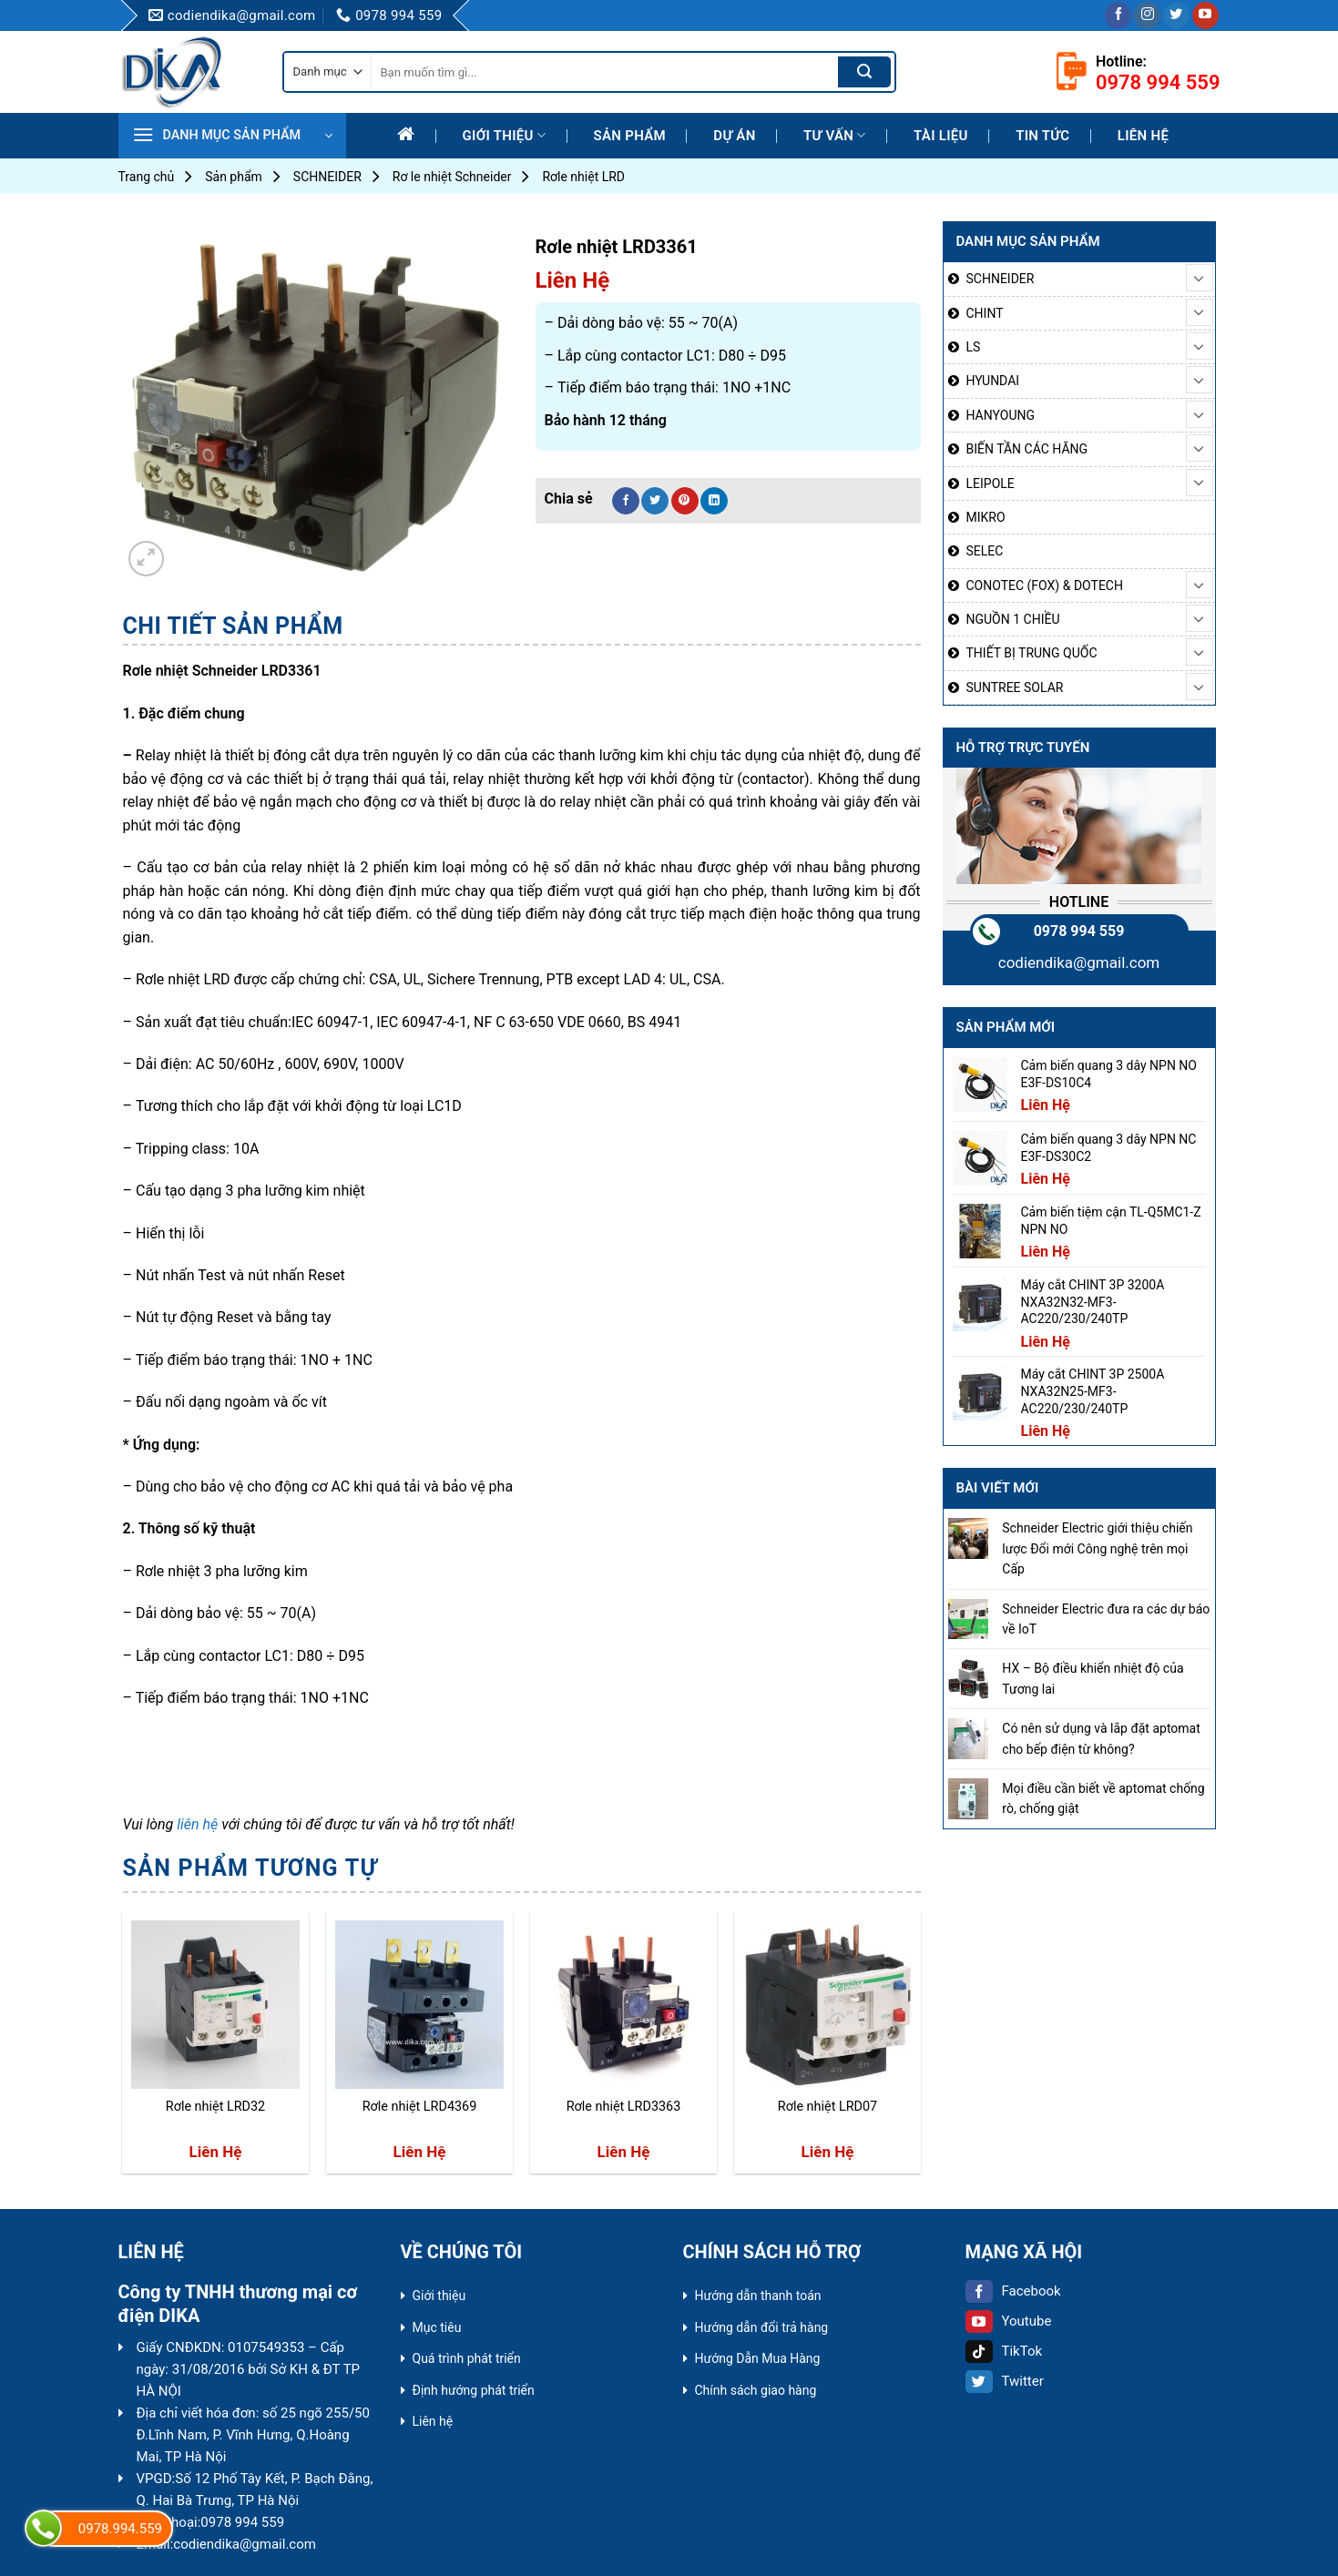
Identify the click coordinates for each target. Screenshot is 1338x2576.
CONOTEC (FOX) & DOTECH (1044, 585)
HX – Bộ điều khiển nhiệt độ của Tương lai (1092, 1678)
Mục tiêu (437, 2327)
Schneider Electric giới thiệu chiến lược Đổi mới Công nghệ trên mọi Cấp (1097, 1548)
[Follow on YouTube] (1205, 15)
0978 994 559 (1079, 931)
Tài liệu (941, 135)
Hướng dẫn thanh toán (758, 2295)
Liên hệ (1143, 135)
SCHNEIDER (327, 176)
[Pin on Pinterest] (685, 500)
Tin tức (1042, 135)
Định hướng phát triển (474, 2390)
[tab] (233, 626)
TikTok (1004, 2351)
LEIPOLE (990, 483)
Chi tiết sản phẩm (233, 626)
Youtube (1008, 2321)
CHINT (985, 313)
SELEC (985, 551)
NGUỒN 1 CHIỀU (1013, 619)
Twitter (1004, 2381)
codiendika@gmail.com (1079, 962)
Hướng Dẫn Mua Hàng (758, 2358)
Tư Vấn (834, 135)
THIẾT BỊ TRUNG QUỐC (1032, 653)
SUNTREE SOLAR (1015, 687)
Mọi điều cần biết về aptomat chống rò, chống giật (1103, 1798)
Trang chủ (146, 176)
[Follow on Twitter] (1176, 15)
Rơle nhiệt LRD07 (827, 2106)
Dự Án (734, 135)
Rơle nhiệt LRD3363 (624, 2106)
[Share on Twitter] (655, 500)
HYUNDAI (993, 380)
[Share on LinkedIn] (714, 500)
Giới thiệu (504, 135)
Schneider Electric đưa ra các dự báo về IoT (1106, 1619)
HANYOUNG (1000, 415)
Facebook (1013, 2291)
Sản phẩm (630, 135)
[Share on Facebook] (625, 500)
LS (973, 347)
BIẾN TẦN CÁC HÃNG (1027, 449)
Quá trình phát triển (467, 2358)
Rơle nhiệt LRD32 (215, 2106)
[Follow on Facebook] (1118, 15)
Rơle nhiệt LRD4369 (420, 2106)
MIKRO (986, 517)
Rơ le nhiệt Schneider (452, 176)
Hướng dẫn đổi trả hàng (762, 2327)
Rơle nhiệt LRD (583, 176)
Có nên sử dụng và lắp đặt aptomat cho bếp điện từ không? (1101, 1738)
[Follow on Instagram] (1147, 15)
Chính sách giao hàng (756, 2390)
